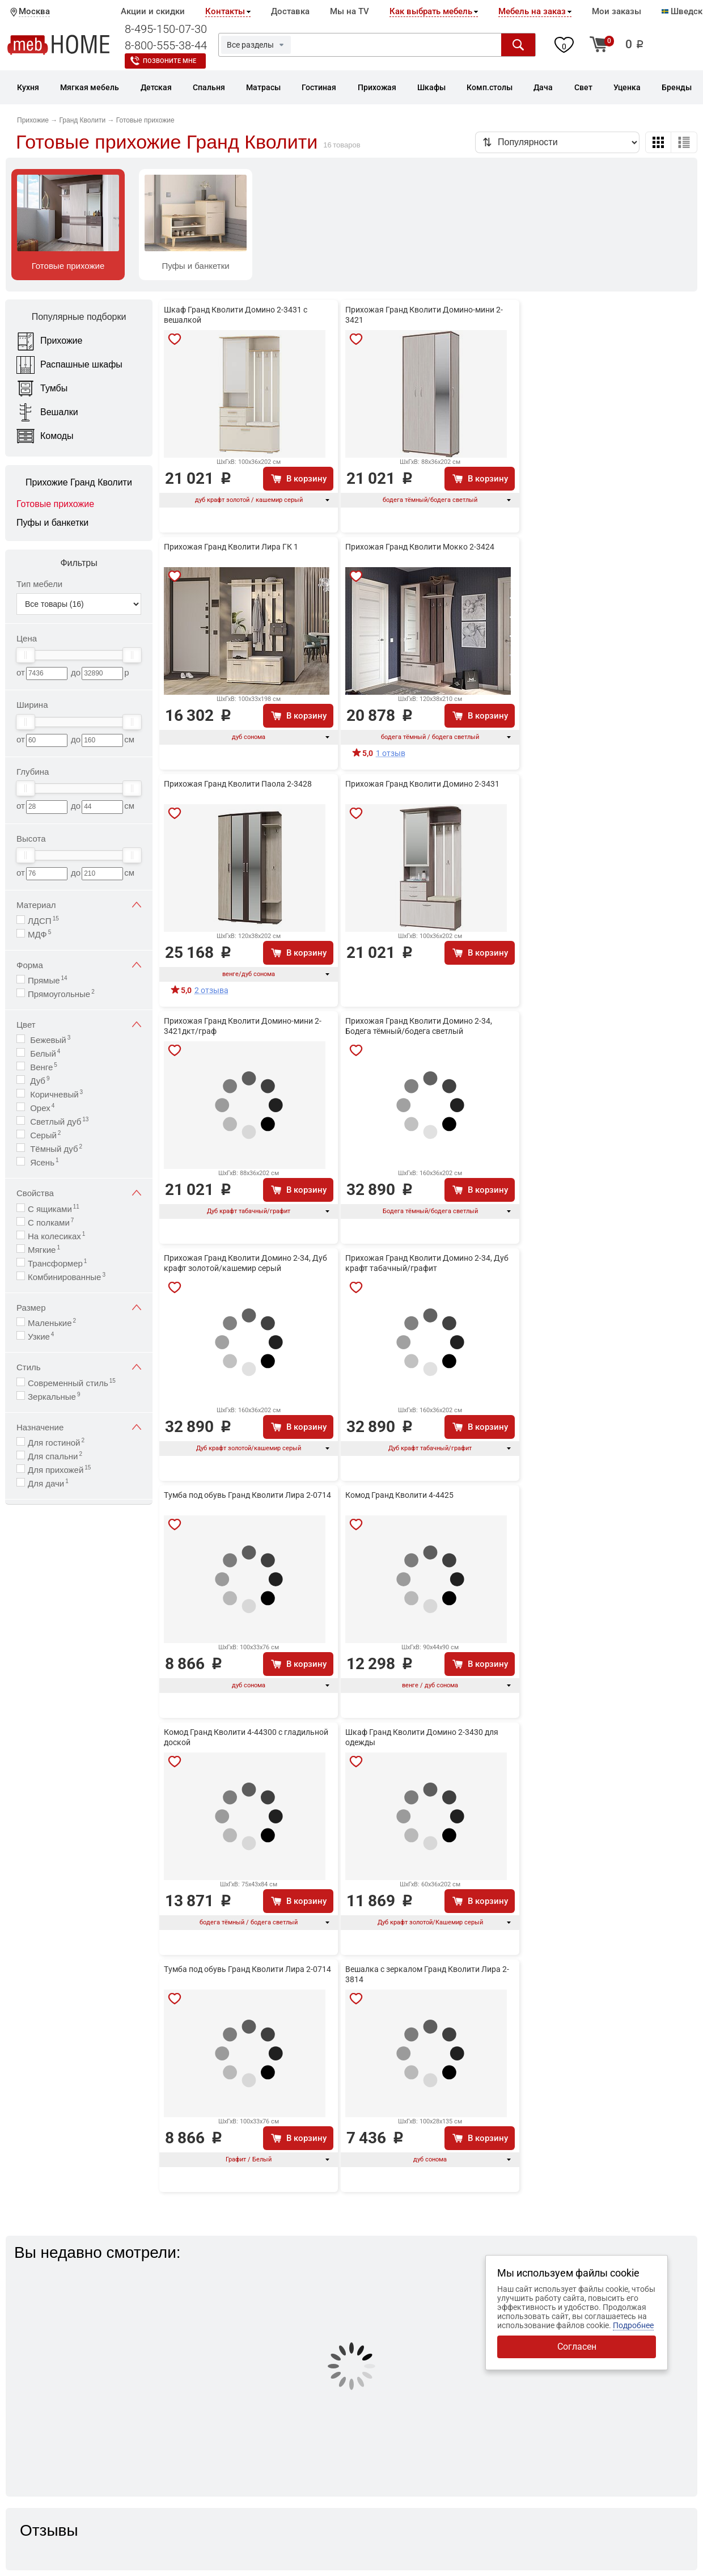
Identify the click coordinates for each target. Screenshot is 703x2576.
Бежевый (49, 1039)
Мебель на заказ (532, 11)
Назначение (78, 1427)
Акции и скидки (153, 11)
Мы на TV (349, 11)
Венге (42, 1066)
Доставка (290, 11)
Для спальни (55, 1455)
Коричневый (55, 1094)
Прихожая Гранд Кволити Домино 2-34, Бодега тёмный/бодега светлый (418, 1026)
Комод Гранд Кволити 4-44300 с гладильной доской (246, 1737)
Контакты (225, 11)
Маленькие (52, 1322)
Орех (41, 1107)
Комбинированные (66, 1276)
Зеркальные (54, 1396)
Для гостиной (56, 1442)
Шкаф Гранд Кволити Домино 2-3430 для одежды (421, 1737)
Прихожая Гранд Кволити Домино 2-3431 (422, 783)
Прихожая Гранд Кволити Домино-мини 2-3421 (424, 314)
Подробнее (633, 2325)
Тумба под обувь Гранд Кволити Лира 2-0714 (247, 1495)
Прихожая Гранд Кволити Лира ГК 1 (231, 546)
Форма (78, 965)
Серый (44, 1134)
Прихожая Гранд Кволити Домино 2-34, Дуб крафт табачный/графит (427, 1263)
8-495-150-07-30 (166, 29)
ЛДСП (43, 920)
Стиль (78, 1367)
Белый (44, 1053)
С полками (51, 1222)
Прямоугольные (61, 993)
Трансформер (57, 1263)
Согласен (576, 2346)
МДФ (39, 934)
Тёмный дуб (55, 1148)
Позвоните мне (169, 61)
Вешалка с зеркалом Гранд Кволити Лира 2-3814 (427, 1974)
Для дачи (48, 1483)
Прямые (47, 980)
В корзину (306, 479)
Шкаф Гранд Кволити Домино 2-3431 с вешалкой (235, 314)
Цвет (78, 1024)
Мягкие (44, 1249)
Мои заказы (616, 11)
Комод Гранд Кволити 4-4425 (399, 1495)
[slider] (25, 655)
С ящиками (53, 1208)
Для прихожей (59, 1469)
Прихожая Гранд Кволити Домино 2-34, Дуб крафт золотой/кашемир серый (245, 1263)
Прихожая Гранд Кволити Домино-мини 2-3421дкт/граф (242, 1026)
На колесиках (56, 1235)
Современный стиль (72, 1382)
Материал (78, 905)
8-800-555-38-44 (166, 45)
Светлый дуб (58, 1121)
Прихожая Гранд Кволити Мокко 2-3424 (419, 546)
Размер (78, 1307)
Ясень (43, 1162)
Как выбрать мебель (430, 11)
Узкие (41, 1336)
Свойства (78, 1193)
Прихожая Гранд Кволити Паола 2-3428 (238, 783)
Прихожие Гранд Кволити (79, 482)
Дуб (38, 1080)
